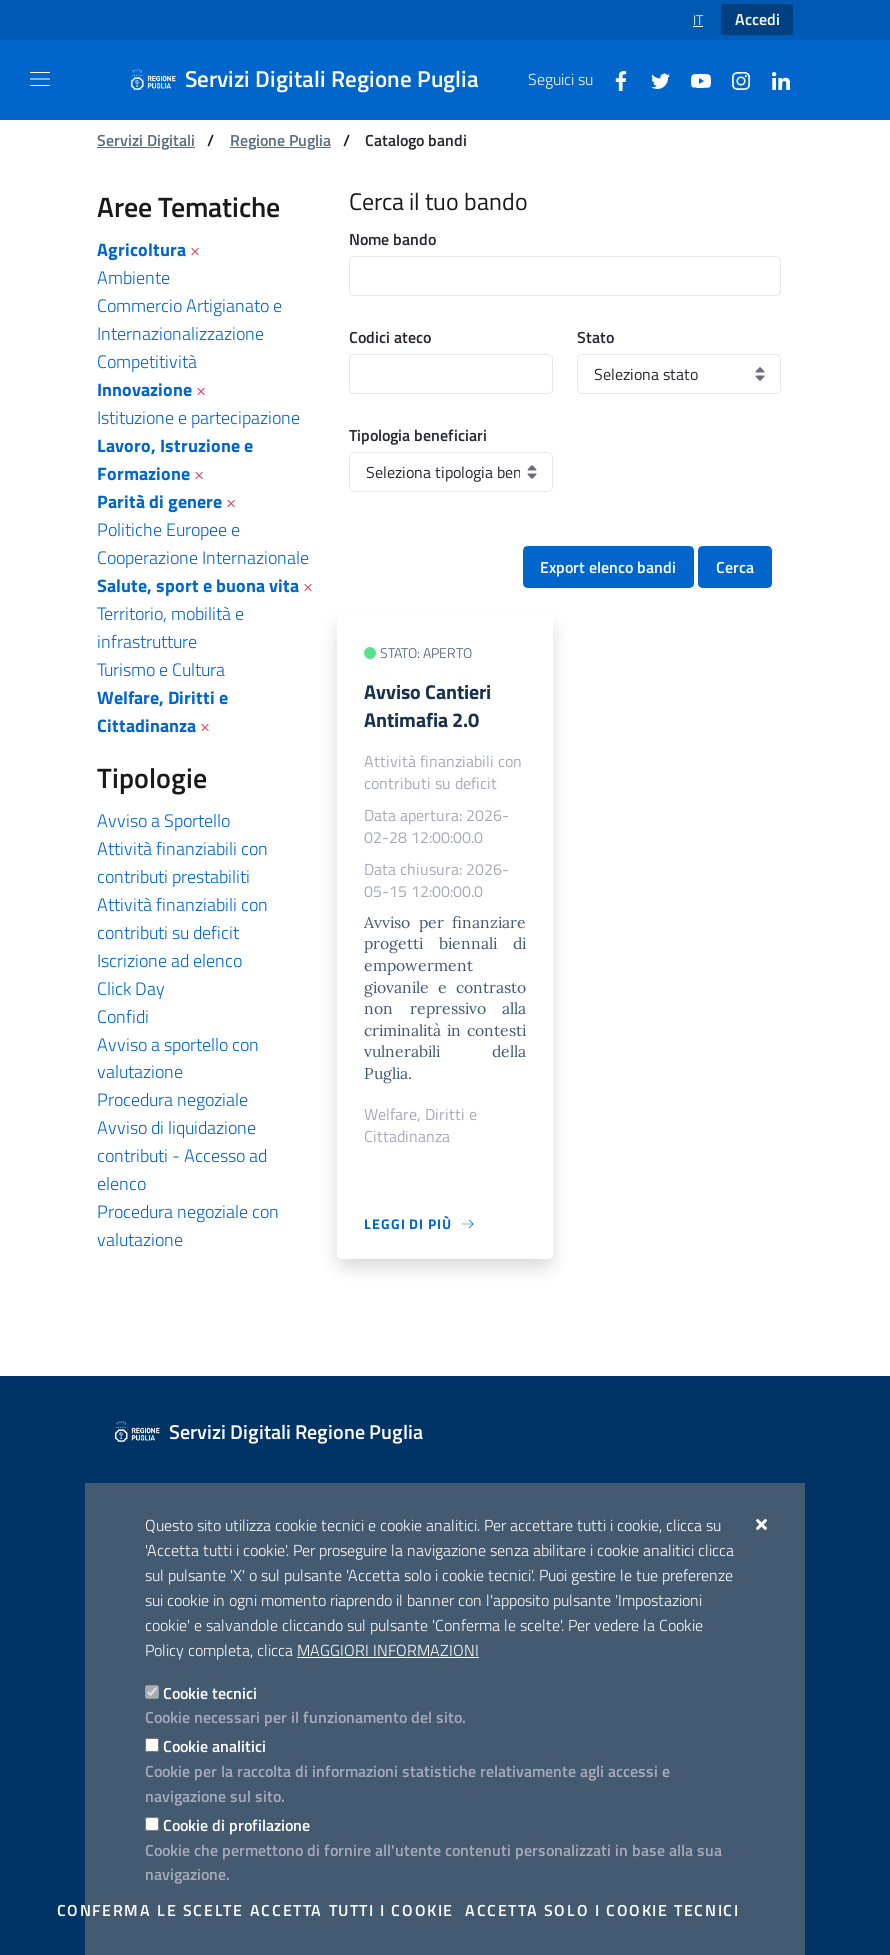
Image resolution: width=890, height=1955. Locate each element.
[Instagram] (733, 79)
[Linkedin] (773, 79)
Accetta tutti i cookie (352, 1910)
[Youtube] (693, 79)
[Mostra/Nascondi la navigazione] (40, 79)
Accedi (757, 19)
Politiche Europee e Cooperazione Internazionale (203, 543)
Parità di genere (159, 501)
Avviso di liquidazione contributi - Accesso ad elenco (182, 1155)
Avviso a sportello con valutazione (178, 1058)
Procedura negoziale (172, 1099)
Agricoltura (141, 249)
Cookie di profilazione (236, 1825)
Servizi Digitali (146, 140)
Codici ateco (390, 337)
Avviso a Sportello (163, 820)
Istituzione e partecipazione (198, 417)
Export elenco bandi (608, 567)
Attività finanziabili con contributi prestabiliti (182, 862)
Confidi (123, 1016)
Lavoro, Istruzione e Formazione (175, 459)
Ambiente (133, 277)
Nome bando (392, 239)
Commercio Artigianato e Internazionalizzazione (189, 319)
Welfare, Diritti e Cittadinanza (162, 711)
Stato (595, 337)
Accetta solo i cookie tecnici (602, 1910)
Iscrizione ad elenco (169, 960)
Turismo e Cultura (161, 669)
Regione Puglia (280, 140)
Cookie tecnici (210, 1693)
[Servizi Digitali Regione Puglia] (316, 80)
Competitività (147, 361)
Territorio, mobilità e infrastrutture (170, 627)
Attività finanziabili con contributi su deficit (182, 918)
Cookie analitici (214, 1746)
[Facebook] (613, 79)
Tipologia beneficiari (418, 435)
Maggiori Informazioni (388, 1650)
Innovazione (144, 389)
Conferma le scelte (150, 1910)
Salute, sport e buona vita (198, 585)
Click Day (131, 988)
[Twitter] (653, 79)
